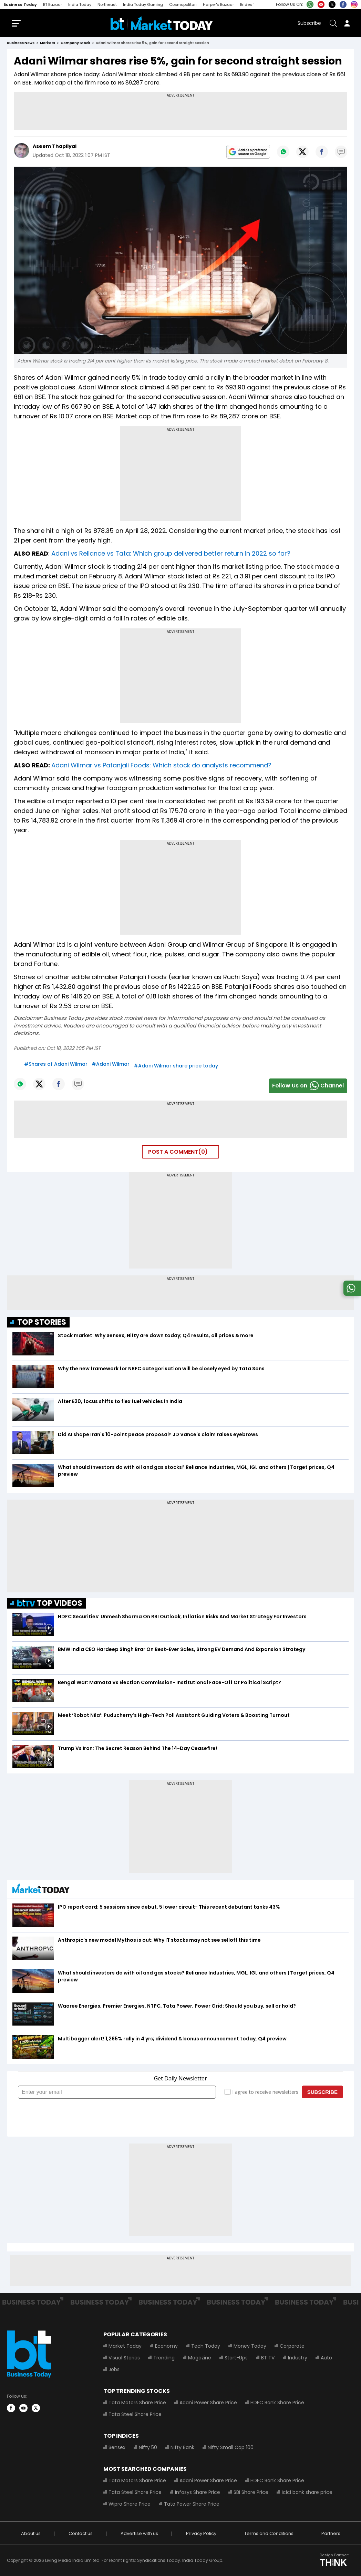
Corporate (292, 2346)
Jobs (114, 2369)
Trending (164, 2357)
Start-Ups (236, 2357)
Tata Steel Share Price (135, 2414)
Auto (326, 2357)
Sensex (117, 2447)
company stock (75, 43)
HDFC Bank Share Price (277, 2402)
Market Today (125, 2346)
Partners (330, 2533)
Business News (20, 43)
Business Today (20, 4)
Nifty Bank (182, 2447)
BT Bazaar (52, 4)
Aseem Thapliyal (54, 146)
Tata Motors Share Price (137, 2402)
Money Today (250, 2346)
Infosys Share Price (197, 2492)
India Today (79, 4)
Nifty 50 (148, 2447)
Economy (166, 2346)
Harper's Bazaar (218, 4)
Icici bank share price (307, 2492)
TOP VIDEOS (49, 1603)
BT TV (268, 2357)
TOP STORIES (41, 1322)
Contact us (81, 2533)
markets (47, 43)
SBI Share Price (251, 2492)
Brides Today (252, 4)
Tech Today (205, 2346)
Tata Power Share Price (191, 2503)
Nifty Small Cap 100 (231, 2447)
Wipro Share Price (130, 2503)
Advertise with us (139, 2533)
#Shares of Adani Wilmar (55, 1064)
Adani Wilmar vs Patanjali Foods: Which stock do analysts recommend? (161, 765)
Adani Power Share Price (208, 2402)
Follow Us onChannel (308, 1085)
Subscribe (309, 23)
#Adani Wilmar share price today (176, 1065)
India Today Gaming (143, 4)
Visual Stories (124, 2357)
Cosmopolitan (183, 4)
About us (31, 2533)
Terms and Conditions (268, 2533)
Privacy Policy (201, 2533)
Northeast (107, 4)
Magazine (199, 2357)
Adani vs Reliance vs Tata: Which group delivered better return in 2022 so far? (170, 553)
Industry (297, 2357)
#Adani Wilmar (111, 1064)
